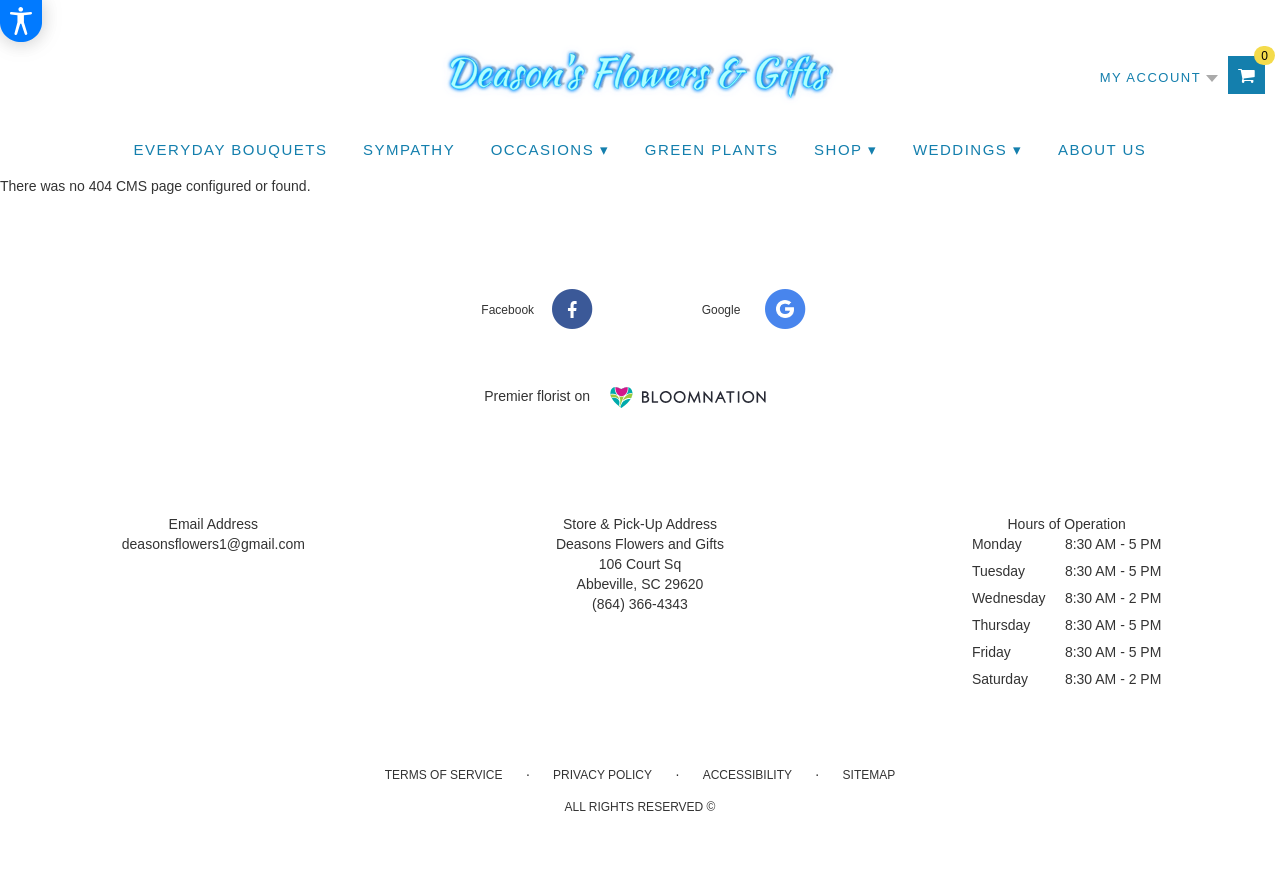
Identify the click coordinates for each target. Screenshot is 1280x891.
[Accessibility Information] (21, 21)
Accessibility (747, 775)
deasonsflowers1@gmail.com (213, 544)
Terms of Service (444, 775)
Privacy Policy (602, 775)
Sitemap (869, 775)
